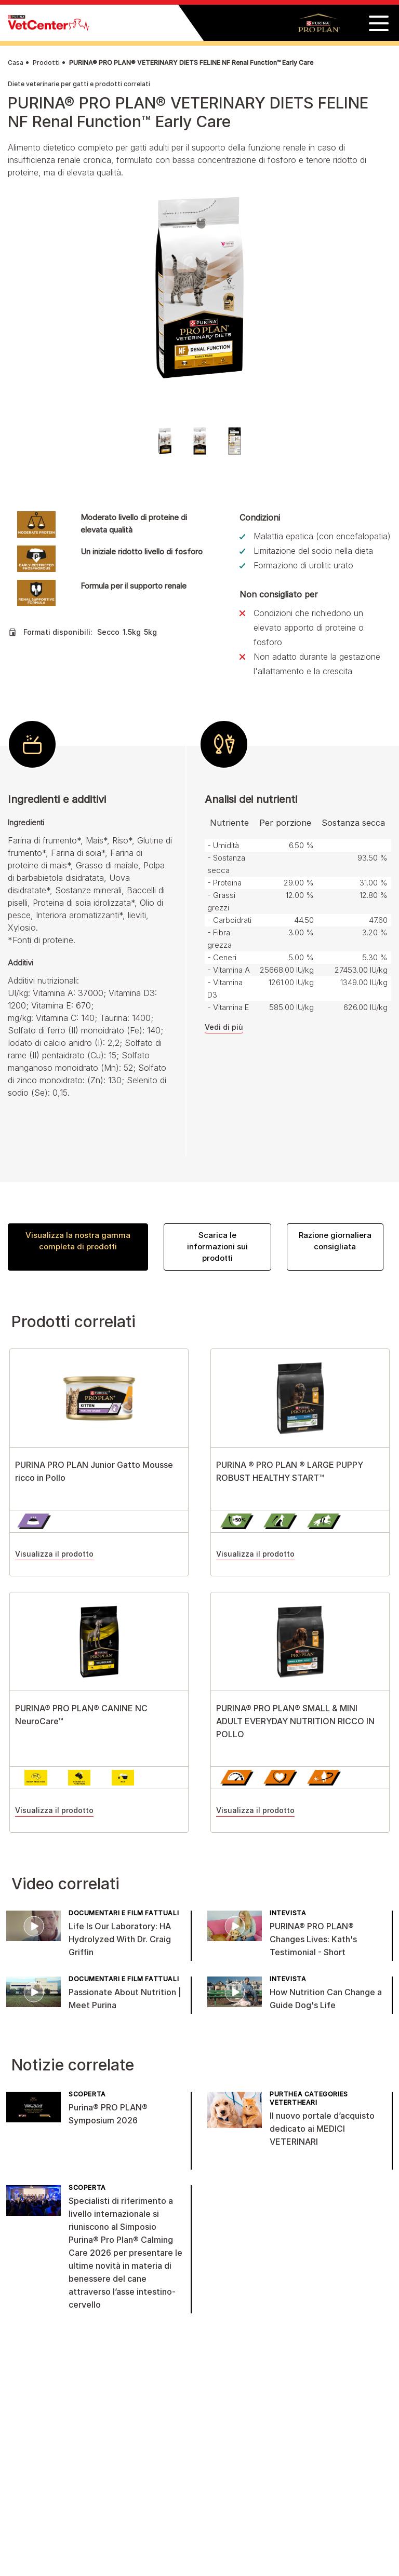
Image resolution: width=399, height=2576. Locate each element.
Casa (15, 62)
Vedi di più (224, 1027)
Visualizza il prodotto (54, 1553)
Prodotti (46, 62)
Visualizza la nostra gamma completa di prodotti (77, 1240)
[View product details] (99, 1398)
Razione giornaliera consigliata (335, 1240)
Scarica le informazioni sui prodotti (217, 1246)
